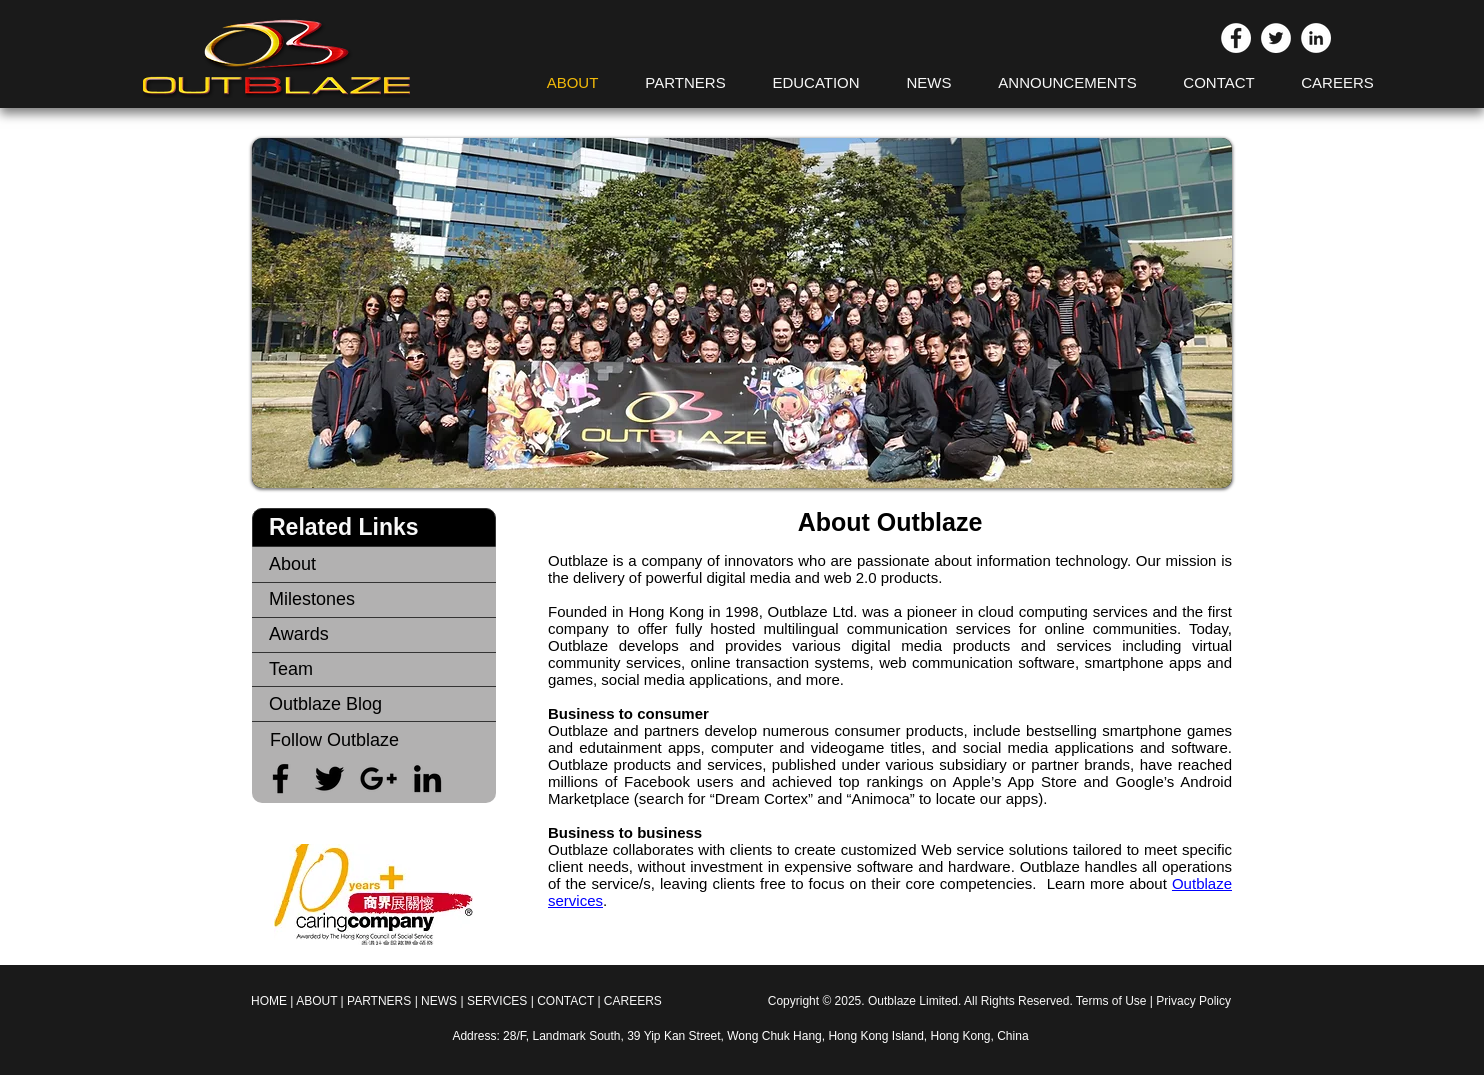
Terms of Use (1111, 1001)
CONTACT (565, 1001)
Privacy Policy (1193, 1001)
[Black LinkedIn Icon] (427, 778)
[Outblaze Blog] (374, 704)
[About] (374, 564)
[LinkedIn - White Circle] (1316, 38)
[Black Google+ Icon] (378, 778)
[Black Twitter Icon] (329, 778)
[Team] (374, 669)
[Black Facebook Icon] (280, 778)
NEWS (439, 1001)
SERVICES (499, 1001)
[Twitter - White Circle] (1276, 38)
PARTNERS (379, 1001)
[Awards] (374, 634)
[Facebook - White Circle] (1236, 38)
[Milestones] (374, 599)
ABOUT (316, 1001)
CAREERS (633, 1001)
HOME (269, 1001)
